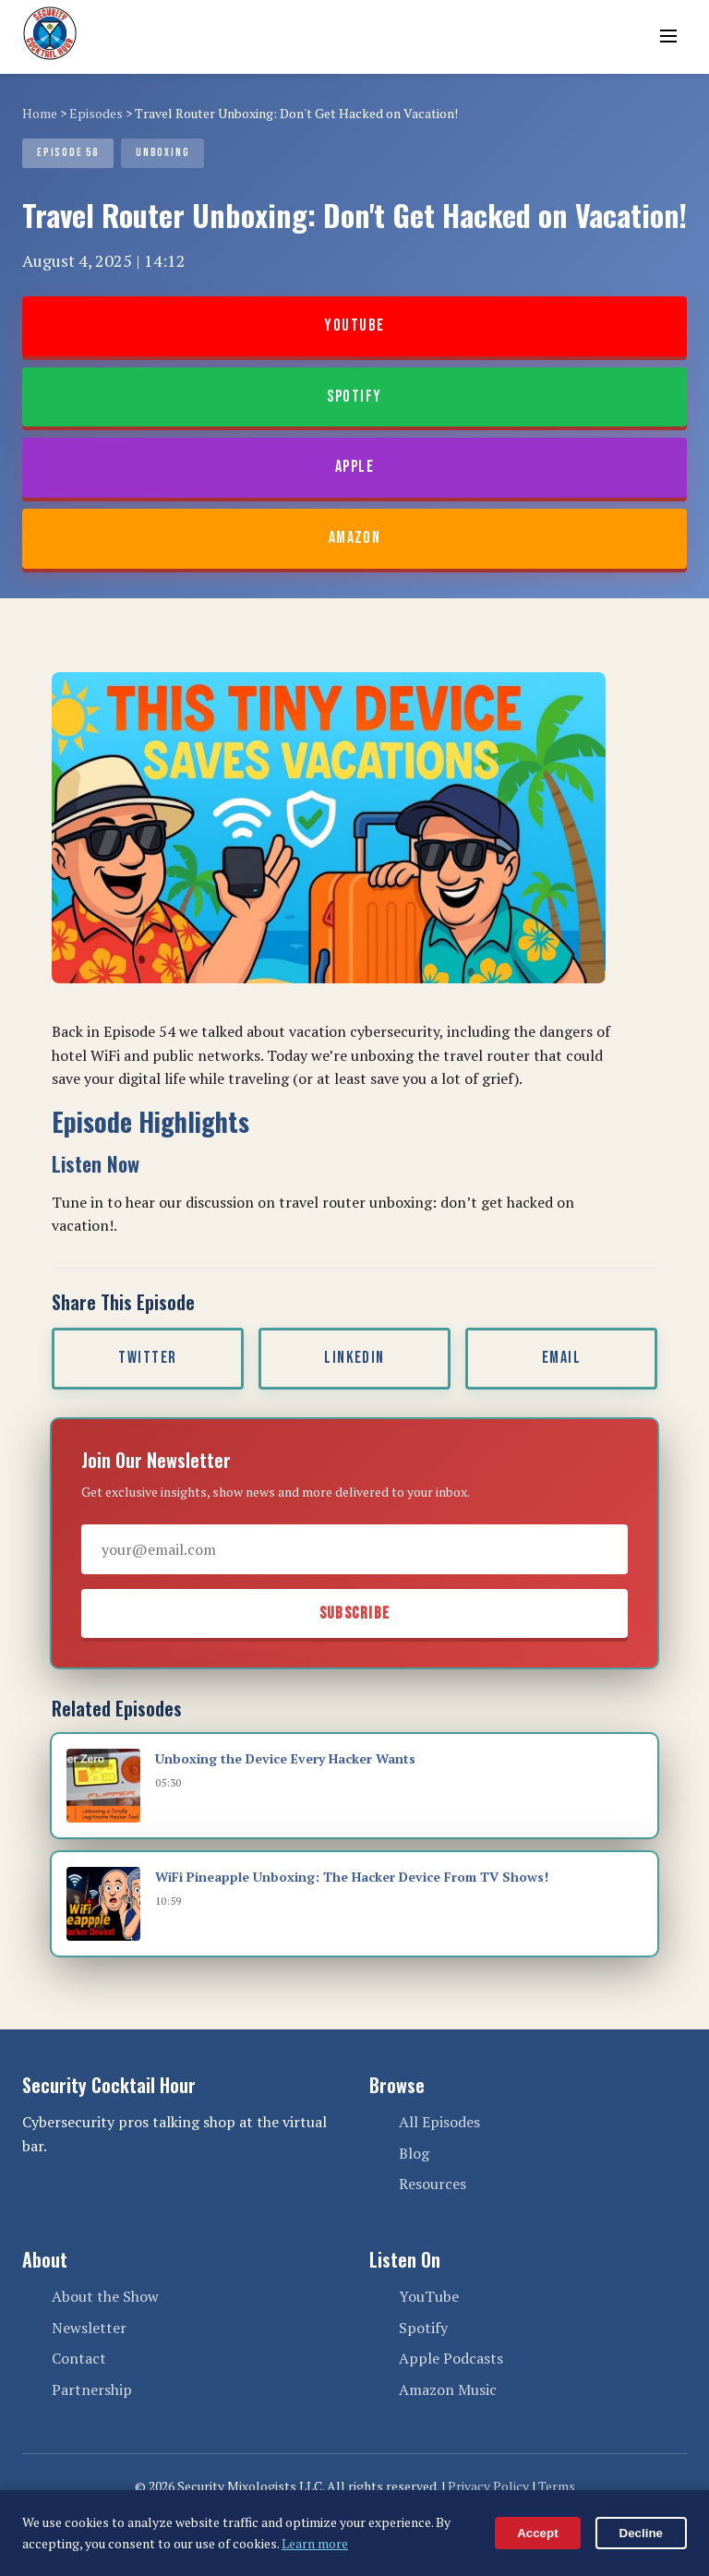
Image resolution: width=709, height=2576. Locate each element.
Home (39, 113)
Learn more (315, 2543)
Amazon (355, 538)
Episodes (96, 113)
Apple (354, 466)
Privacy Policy (488, 2486)
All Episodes (439, 2122)
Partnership (92, 2389)
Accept (537, 2533)
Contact (79, 2358)
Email (561, 1357)
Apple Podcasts (451, 2358)
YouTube (354, 325)
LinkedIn (354, 1357)
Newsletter (89, 2327)
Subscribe (355, 1613)
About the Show (105, 2296)
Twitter (147, 1357)
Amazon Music (448, 2389)
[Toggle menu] (668, 37)
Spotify (354, 396)
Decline (641, 2533)
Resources (432, 2183)
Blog (414, 2153)
